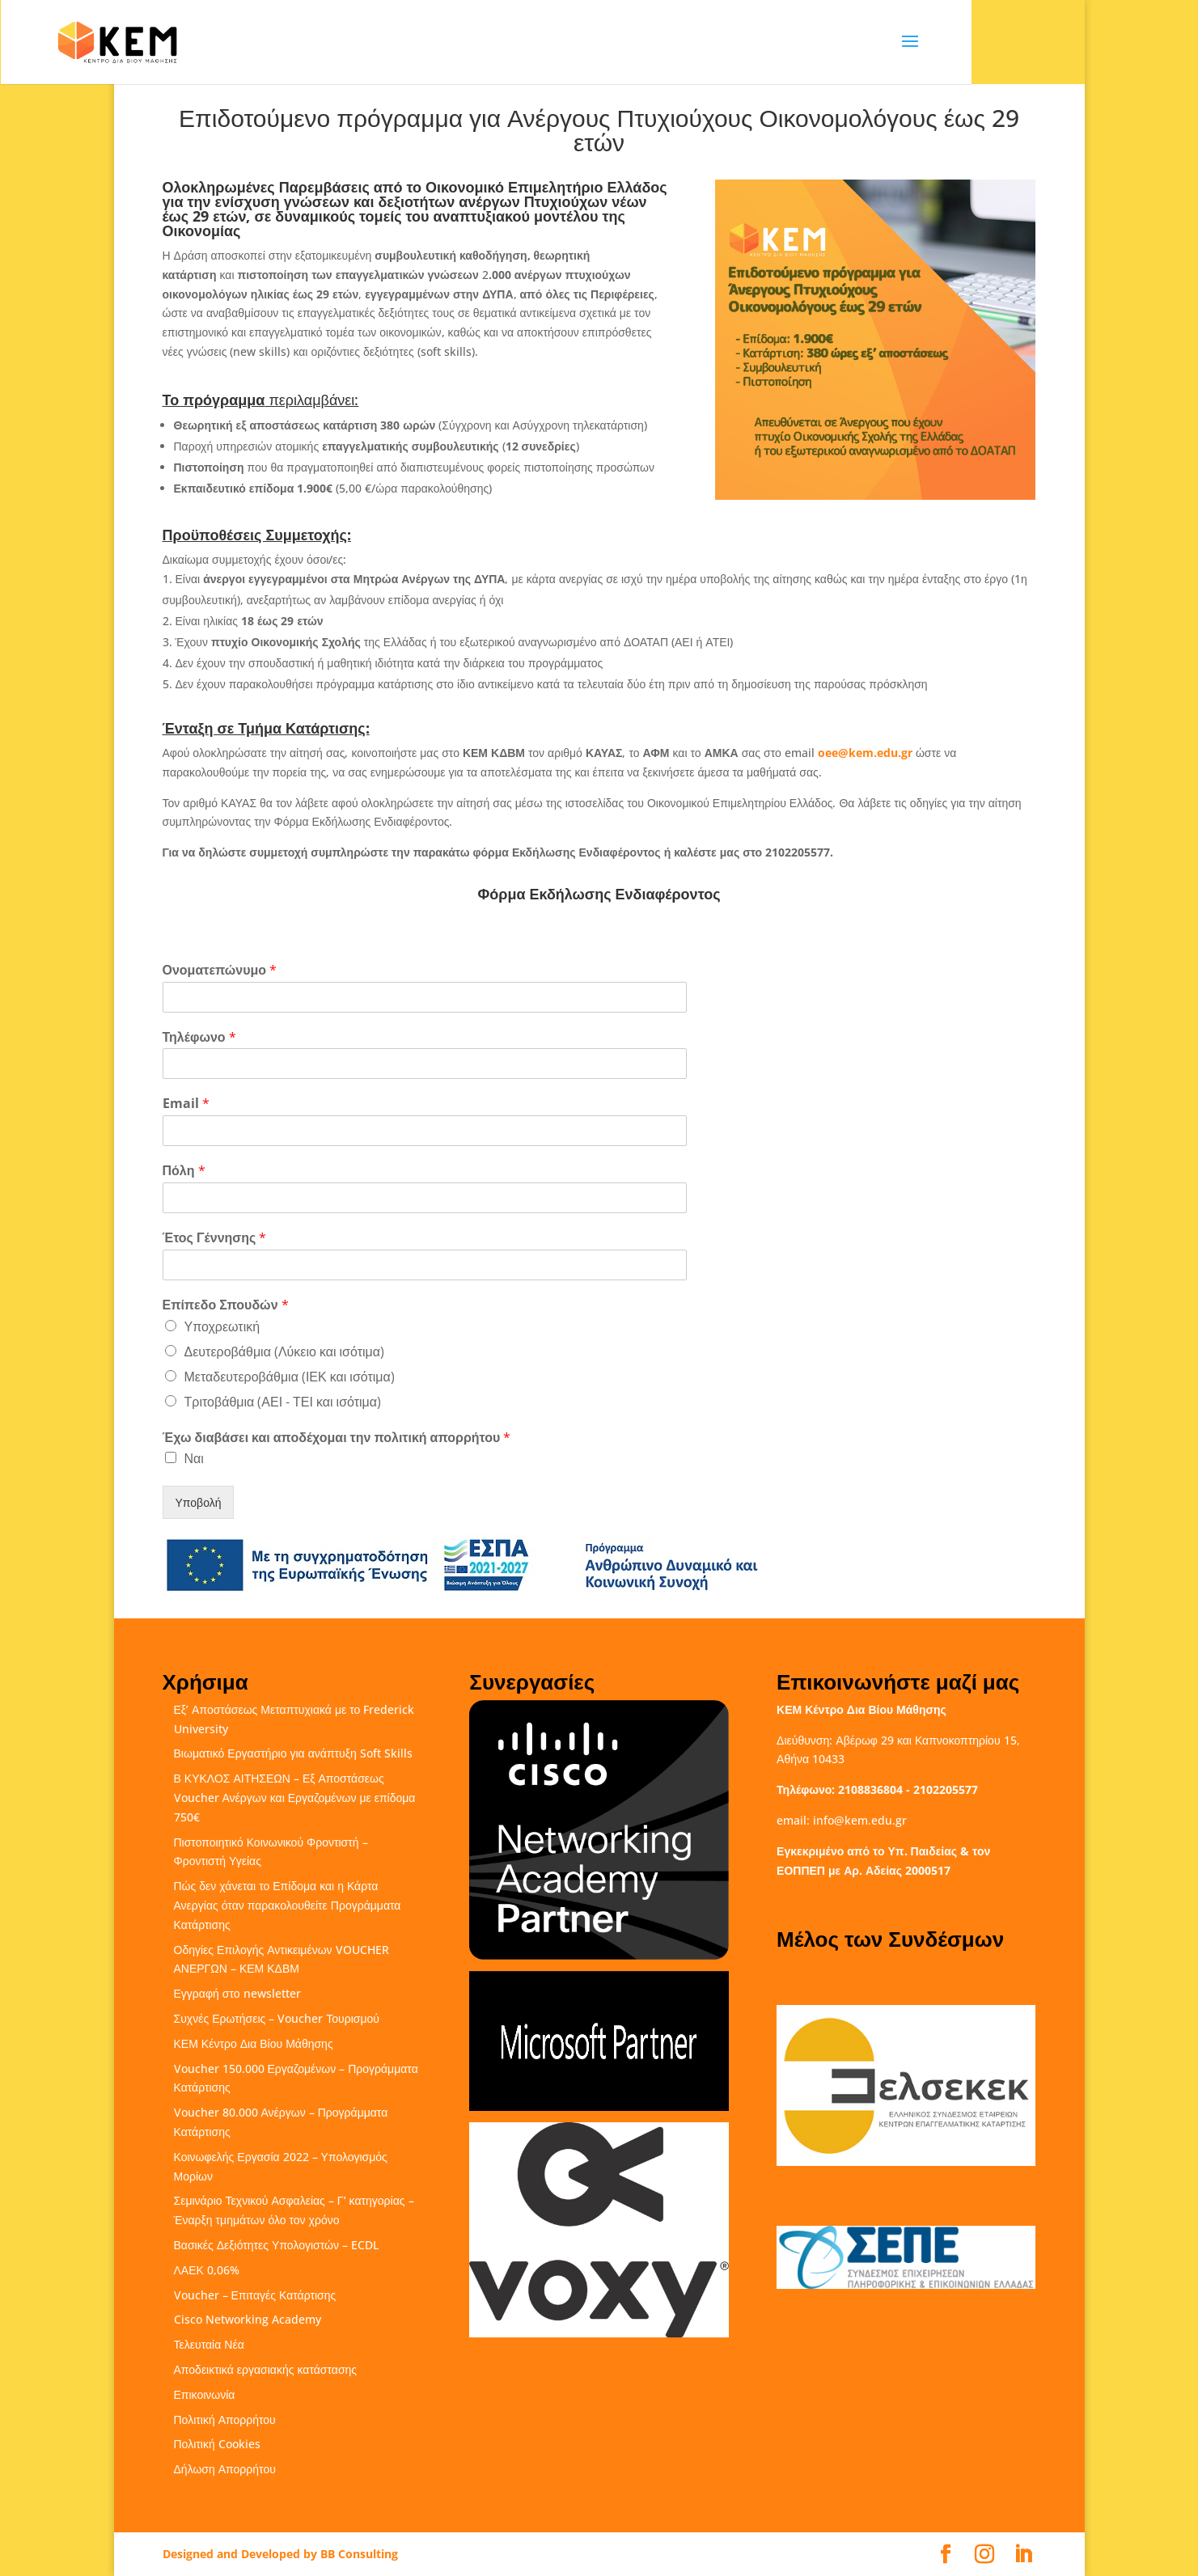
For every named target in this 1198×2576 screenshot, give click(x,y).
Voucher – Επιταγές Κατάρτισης (255, 2295)
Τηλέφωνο (199, 1037)
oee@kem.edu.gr (865, 752)
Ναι (194, 1458)
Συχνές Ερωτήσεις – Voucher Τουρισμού (276, 2018)
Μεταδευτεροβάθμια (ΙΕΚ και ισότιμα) (289, 1376)
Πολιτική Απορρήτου (225, 2419)
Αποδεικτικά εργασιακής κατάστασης (266, 2369)
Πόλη (184, 1170)
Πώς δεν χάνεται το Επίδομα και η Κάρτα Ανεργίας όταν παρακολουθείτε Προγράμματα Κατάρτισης (287, 1905)
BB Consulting (359, 2553)
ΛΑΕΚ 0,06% (206, 2270)
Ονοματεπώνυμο (220, 970)
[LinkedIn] (1023, 2554)
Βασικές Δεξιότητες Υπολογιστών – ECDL (276, 2244)
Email (186, 1103)
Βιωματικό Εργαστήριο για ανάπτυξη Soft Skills (293, 1753)
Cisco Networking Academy (247, 2319)
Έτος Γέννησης (215, 1237)
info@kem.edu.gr (860, 1820)
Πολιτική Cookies (217, 2443)
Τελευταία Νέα (209, 2344)
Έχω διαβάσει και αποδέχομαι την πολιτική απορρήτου (337, 1437)
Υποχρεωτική (222, 1326)
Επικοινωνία (204, 2394)
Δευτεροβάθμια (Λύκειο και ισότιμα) (284, 1351)
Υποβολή (199, 1502)
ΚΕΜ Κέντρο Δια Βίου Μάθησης (253, 2043)
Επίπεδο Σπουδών (226, 1304)
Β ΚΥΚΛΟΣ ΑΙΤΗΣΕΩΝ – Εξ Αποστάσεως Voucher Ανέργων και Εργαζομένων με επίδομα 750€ (295, 1797)
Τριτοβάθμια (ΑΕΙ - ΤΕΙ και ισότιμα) (283, 1402)
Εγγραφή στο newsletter (237, 1993)
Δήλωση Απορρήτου (225, 2469)
